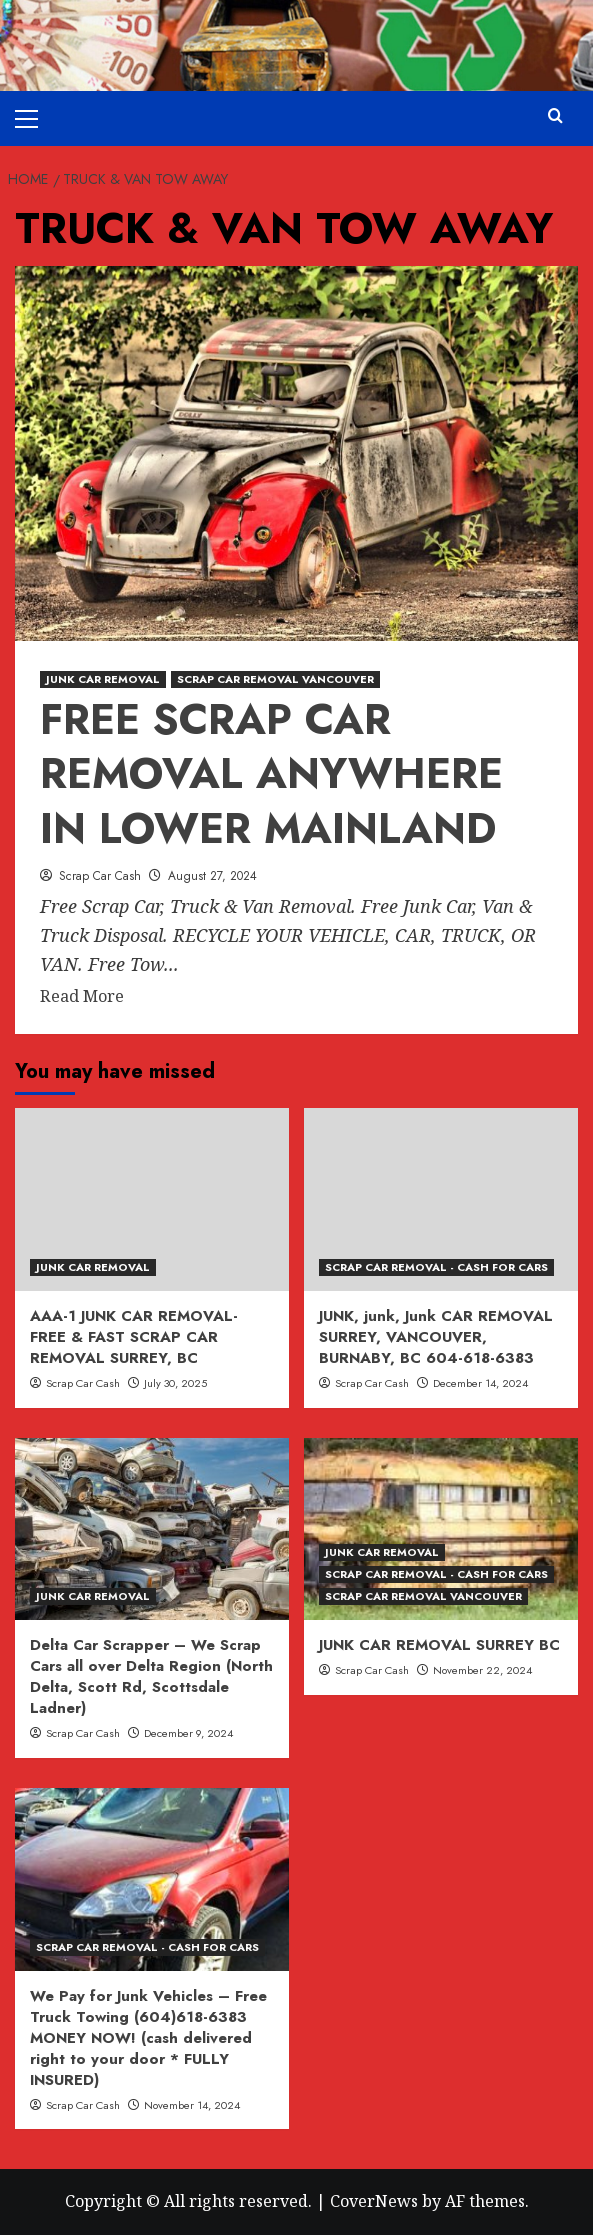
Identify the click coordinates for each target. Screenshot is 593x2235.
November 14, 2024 (192, 2105)
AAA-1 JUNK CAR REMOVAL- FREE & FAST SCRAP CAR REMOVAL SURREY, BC (134, 1337)
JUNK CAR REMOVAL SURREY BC (439, 1645)
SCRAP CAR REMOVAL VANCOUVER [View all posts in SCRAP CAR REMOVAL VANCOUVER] (275, 679)
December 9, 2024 (188, 1733)
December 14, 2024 (480, 1383)
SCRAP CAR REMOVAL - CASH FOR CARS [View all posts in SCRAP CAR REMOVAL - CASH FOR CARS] (436, 1267)
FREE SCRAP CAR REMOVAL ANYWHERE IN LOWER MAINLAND (271, 774)
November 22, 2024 (482, 1670)
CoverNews (374, 2201)
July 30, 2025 (175, 1383)
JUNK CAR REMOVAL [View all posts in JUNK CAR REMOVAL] (103, 679)
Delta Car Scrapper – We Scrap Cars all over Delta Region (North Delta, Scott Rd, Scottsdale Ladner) (151, 1676)
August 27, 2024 (212, 876)
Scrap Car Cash (100, 876)
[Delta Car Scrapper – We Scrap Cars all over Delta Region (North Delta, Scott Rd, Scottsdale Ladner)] (152, 1529)
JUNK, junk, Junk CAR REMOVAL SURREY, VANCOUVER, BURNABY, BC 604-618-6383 (436, 1337)
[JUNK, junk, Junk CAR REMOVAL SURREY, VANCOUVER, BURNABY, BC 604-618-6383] (441, 1199)
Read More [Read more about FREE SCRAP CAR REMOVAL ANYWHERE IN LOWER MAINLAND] (82, 997)
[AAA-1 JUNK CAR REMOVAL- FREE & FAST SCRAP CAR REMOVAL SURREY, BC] (152, 1199)
